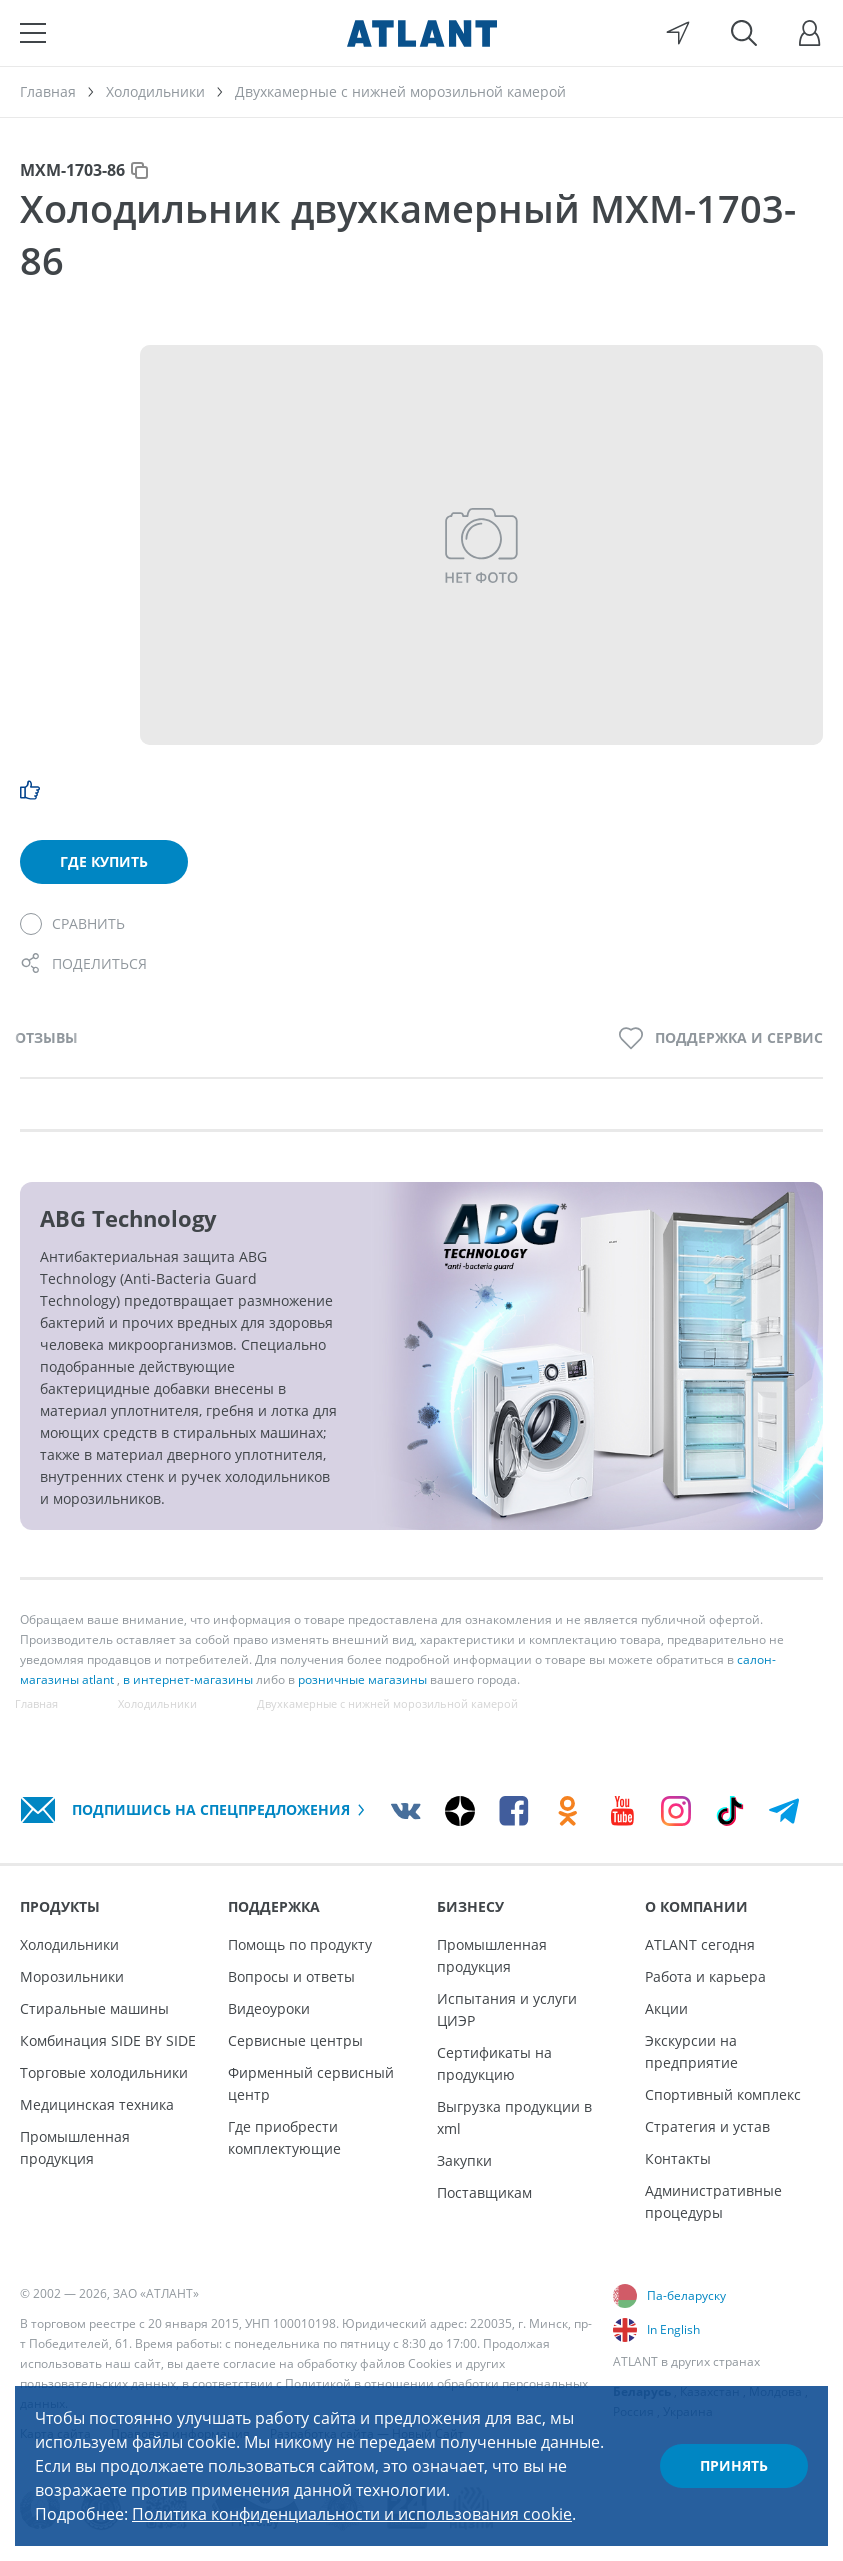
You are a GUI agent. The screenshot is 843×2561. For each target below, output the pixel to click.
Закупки (464, 2160)
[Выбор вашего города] (678, 33)
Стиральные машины (94, 2008)
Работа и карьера (705, 1976)
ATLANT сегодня (700, 1944)
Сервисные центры (295, 2040)
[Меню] (33, 33)
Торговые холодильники (104, 2072)
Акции (666, 2008)
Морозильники (72, 1976)
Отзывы (46, 1037)
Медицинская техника (97, 2104)
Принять (734, 2465)
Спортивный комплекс (723, 2094)
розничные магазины (362, 1679)
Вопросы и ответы (291, 1976)
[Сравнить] (72, 924)
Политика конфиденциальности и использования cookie (352, 2514)
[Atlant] (422, 33)
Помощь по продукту (300, 1944)
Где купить (104, 861)
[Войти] (810, 33)
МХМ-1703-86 (72, 170)
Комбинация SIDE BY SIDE (108, 2040)
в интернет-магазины (188, 1679)
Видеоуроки (269, 2008)
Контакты (678, 2158)
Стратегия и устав (707, 2126)
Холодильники (69, 1944)
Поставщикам (484, 2192)
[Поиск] (744, 33)
